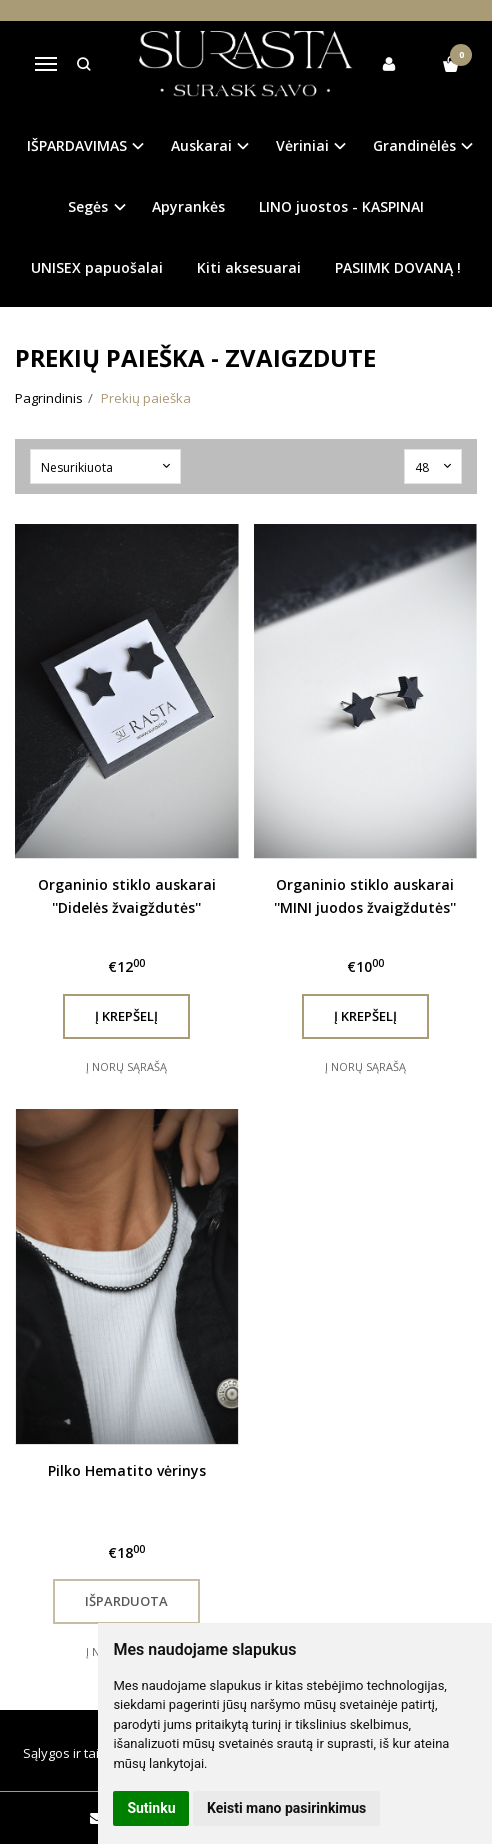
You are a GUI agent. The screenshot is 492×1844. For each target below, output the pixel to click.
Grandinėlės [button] (414, 145)
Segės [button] (88, 206)
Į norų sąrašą (126, 1066)
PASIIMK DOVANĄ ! (398, 267)
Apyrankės (188, 206)
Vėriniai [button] (302, 145)
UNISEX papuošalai (97, 267)
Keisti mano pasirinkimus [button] (286, 1808)
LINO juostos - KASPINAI (341, 206)
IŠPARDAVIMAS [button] (77, 145)
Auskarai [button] (201, 145)
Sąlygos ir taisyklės (80, 1753)
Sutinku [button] (151, 1808)
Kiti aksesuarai (249, 267)
